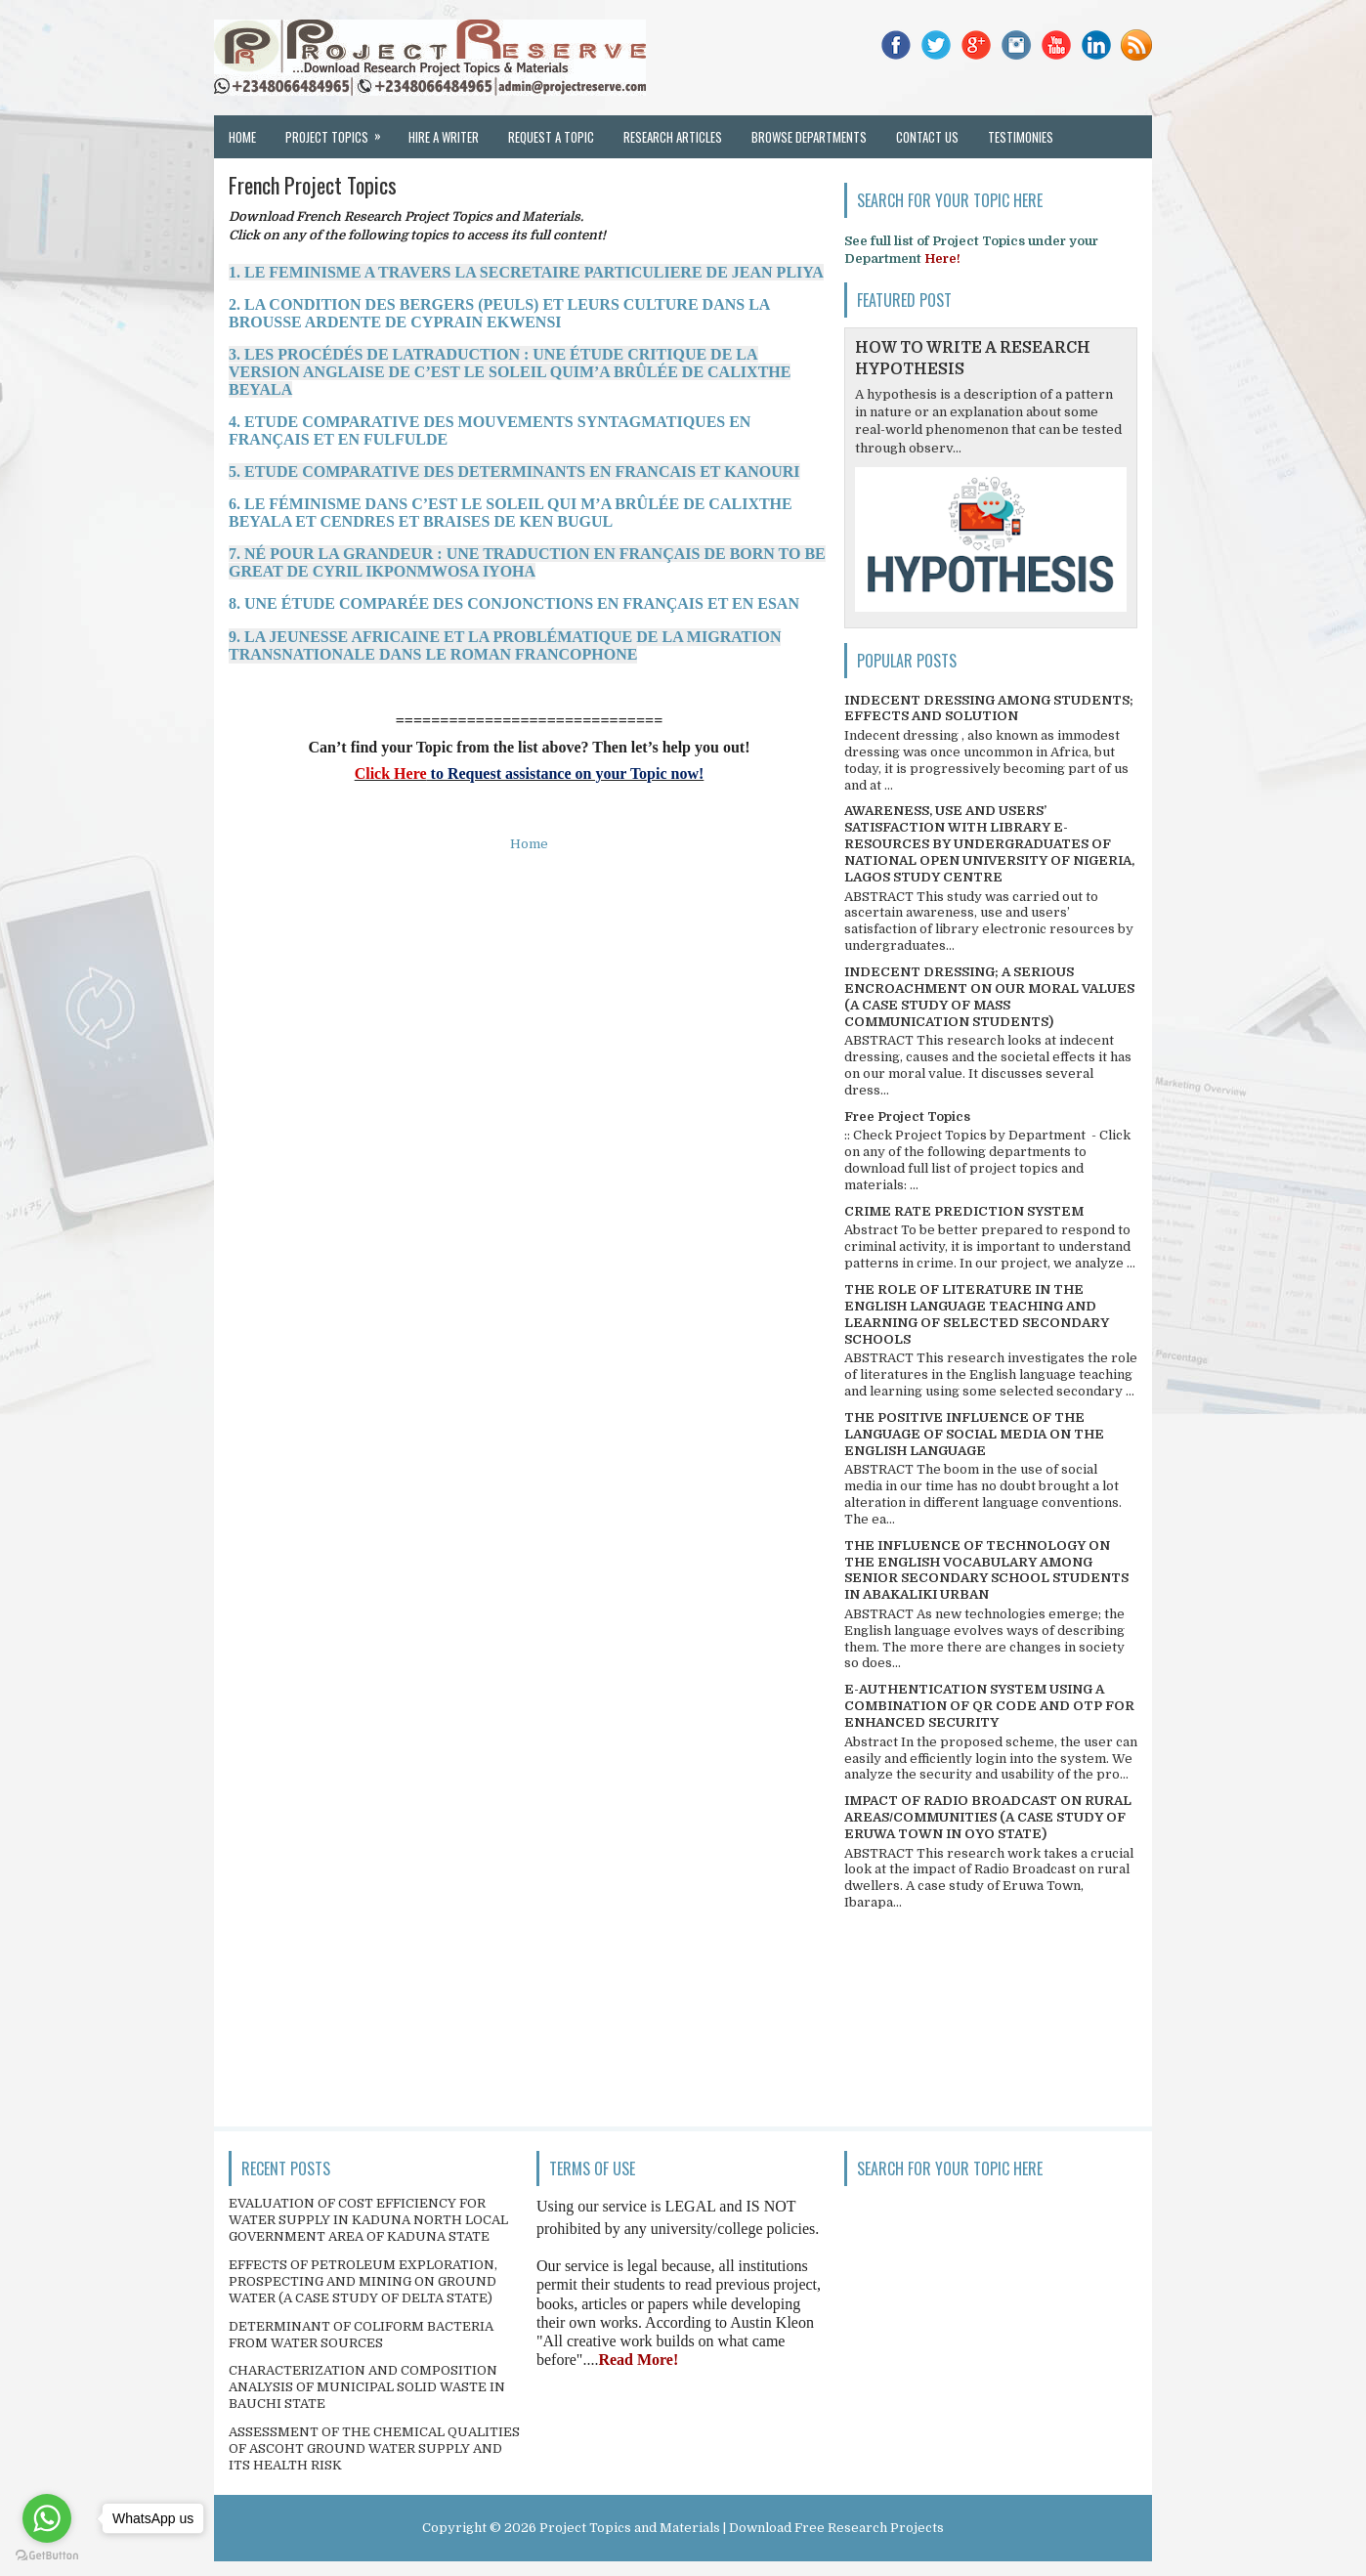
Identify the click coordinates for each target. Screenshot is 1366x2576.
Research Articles (672, 137)
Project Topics (339, 131)
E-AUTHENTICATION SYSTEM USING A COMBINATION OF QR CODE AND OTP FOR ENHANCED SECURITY (989, 1706)
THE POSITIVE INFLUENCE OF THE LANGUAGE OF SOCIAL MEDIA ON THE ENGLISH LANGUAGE (974, 1434)
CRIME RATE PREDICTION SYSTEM (964, 1211)
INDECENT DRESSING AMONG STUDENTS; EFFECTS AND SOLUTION (988, 708)
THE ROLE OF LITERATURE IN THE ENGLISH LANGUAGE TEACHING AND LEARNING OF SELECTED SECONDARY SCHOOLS (976, 1314)
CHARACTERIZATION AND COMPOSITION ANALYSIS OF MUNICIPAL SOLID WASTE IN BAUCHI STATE (367, 2387)
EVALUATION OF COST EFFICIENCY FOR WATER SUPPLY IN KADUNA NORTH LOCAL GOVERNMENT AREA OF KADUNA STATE (368, 2220)
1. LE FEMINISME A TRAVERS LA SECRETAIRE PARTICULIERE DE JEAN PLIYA (526, 272)
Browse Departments (809, 137)
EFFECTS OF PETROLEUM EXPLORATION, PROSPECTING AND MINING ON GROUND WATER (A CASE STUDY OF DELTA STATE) (363, 2281)
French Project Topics (313, 184)
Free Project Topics (907, 1116)
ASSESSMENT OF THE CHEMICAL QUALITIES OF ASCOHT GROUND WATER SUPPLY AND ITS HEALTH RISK (374, 2448)
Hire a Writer (443, 137)
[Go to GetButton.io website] (47, 2556)
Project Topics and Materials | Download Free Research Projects (741, 2527)
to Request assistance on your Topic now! (565, 773)
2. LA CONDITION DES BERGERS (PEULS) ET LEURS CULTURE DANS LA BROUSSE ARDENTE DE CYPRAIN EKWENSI (499, 313)
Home (242, 137)
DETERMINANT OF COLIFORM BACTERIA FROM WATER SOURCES (361, 2334)
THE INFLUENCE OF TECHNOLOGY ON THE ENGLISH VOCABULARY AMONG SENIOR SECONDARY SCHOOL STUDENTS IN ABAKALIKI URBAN (986, 1570)
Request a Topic (551, 137)
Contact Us (927, 137)
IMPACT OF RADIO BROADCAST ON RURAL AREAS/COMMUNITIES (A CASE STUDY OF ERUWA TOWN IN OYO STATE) (987, 1817)
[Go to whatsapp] (46, 2518)
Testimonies (1020, 137)
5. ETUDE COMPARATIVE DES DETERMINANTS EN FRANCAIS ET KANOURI (514, 471)
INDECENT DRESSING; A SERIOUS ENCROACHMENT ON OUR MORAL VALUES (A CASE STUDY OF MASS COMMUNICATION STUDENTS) (989, 997)
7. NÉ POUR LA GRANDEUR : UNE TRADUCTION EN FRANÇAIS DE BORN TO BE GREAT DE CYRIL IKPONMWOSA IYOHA (527, 562)
